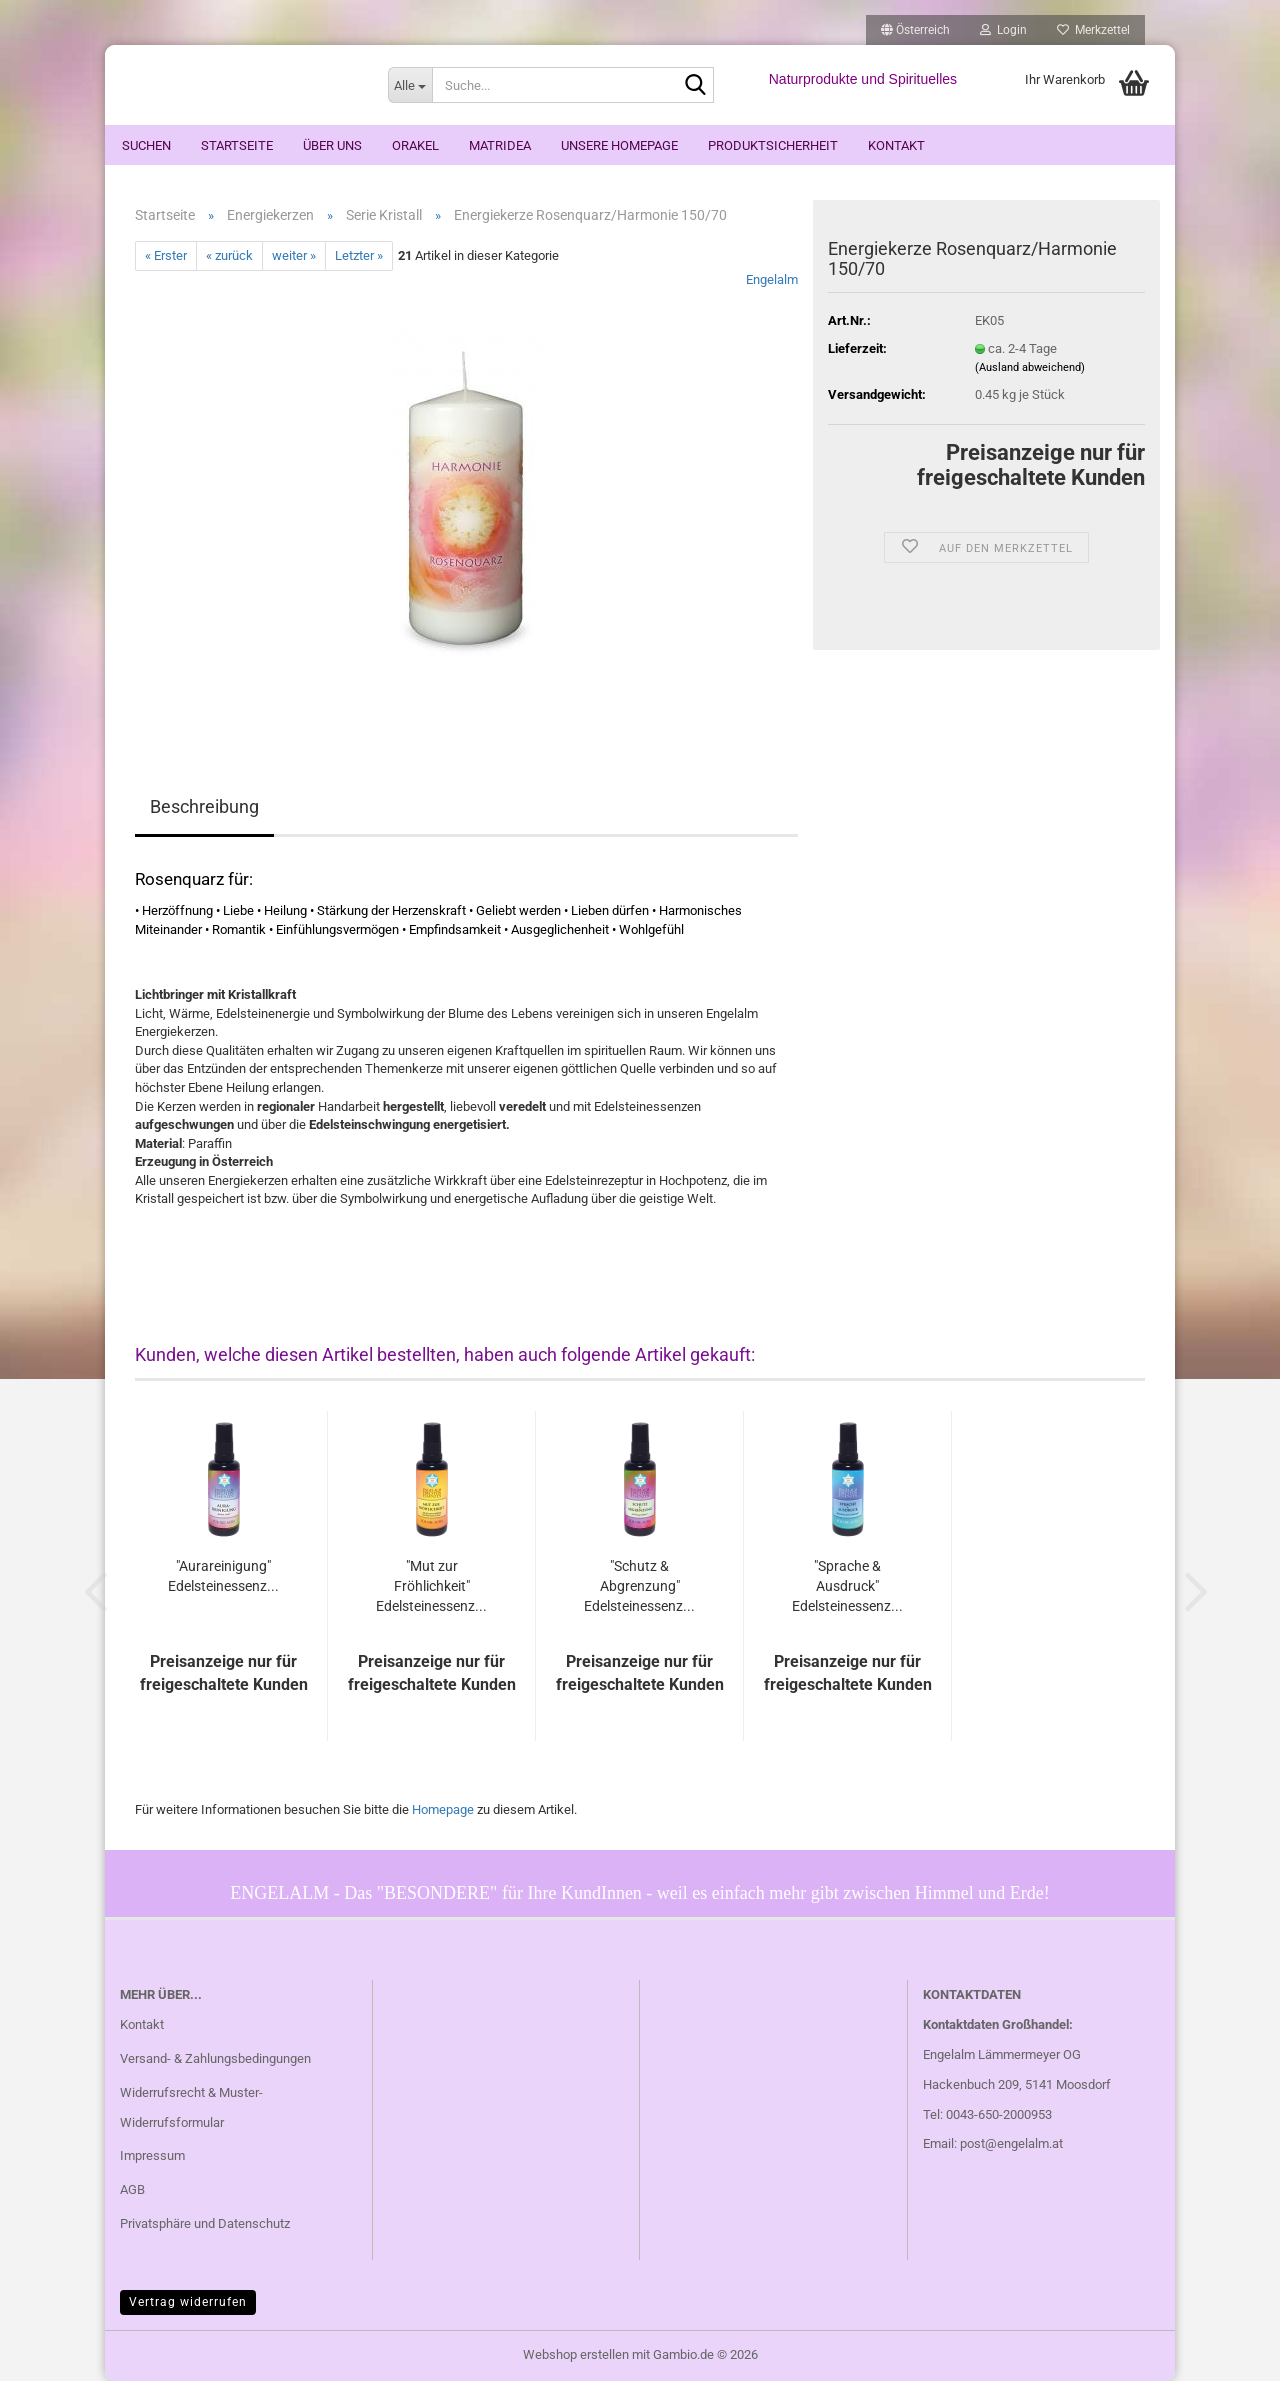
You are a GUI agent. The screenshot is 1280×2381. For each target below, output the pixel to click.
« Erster (166, 255)
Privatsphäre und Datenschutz (205, 2223)
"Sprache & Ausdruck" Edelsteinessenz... (847, 1586)
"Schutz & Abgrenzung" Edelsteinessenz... (639, 1586)
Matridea (500, 145)
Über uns (332, 145)
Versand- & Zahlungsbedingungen (215, 2058)
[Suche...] (410, 85)
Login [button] (1003, 30)
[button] (915, 30)
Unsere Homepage (619, 145)
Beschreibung (204, 806)
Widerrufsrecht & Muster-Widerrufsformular (191, 2107)
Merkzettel (1093, 30)
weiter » (294, 255)
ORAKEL (415, 145)
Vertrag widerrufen (188, 2302)
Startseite (237, 145)
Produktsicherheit (773, 145)
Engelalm (772, 279)
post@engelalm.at (1011, 2143)
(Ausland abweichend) (1030, 367)
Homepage (443, 1809)
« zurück (229, 255)
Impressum (152, 2155)
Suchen (146, 145)
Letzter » (359, 255)
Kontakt (896, 145)
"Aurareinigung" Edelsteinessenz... (223, 1576)
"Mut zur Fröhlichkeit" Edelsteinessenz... (431, 1586)
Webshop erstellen (576, 2354)
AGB (132, 2189)
